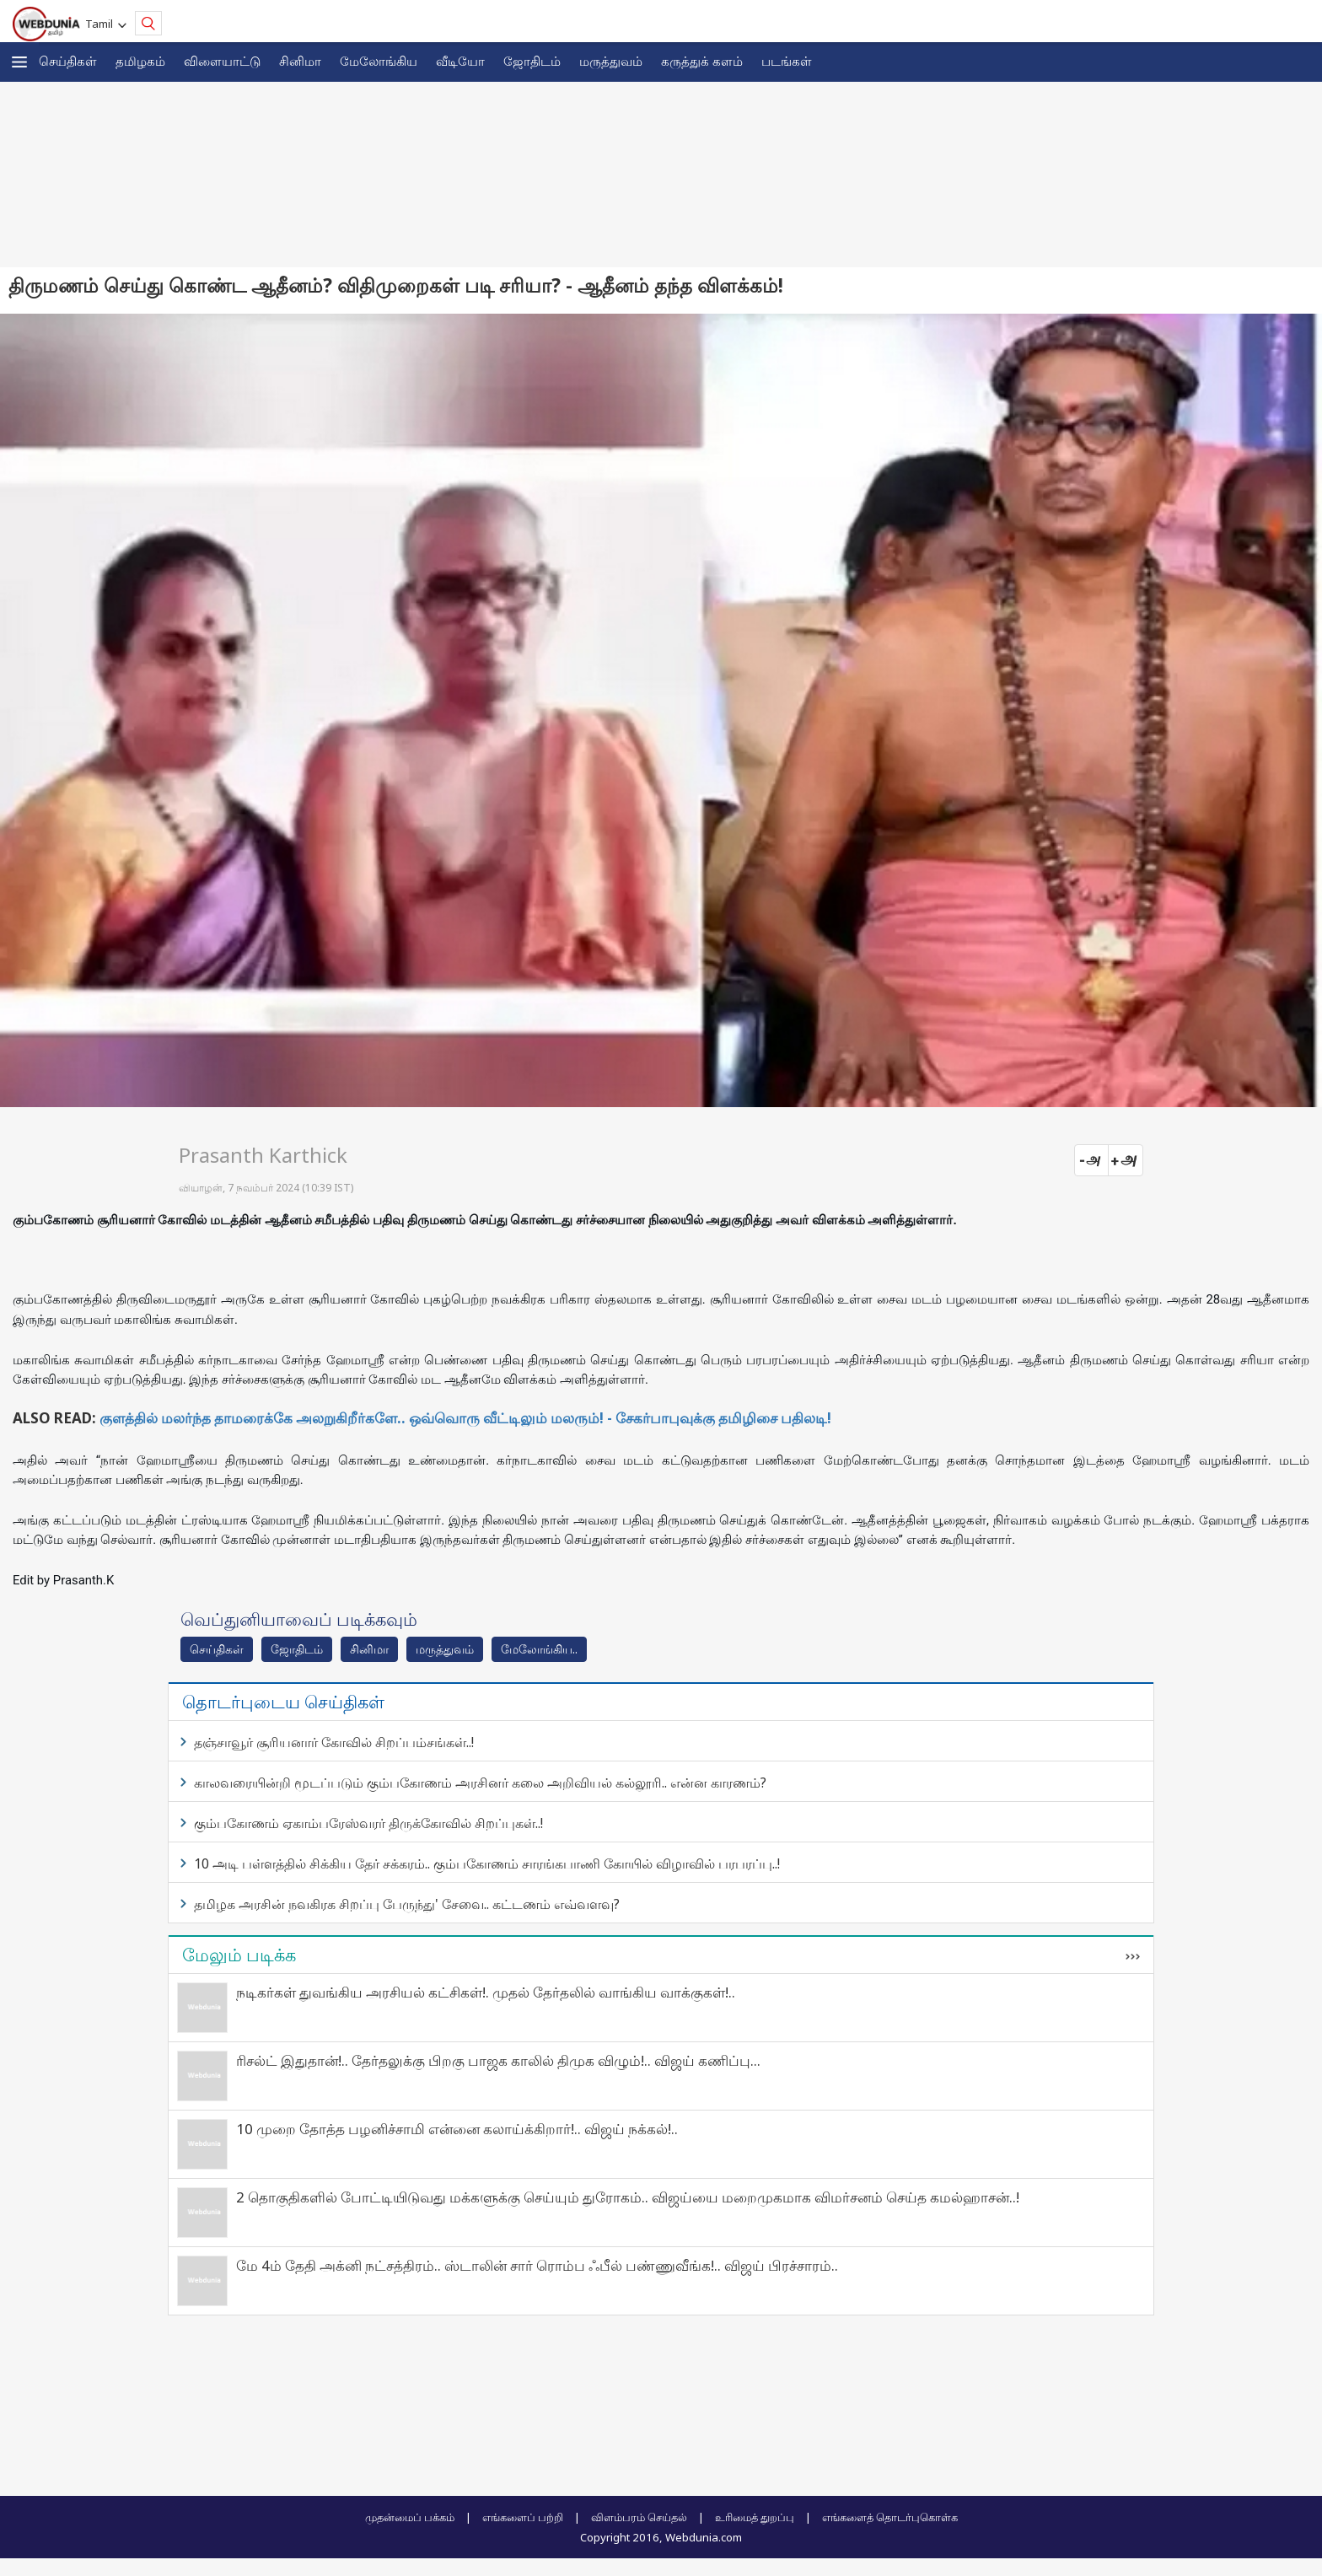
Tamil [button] (101, 23)
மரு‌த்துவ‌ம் (445, 1649)
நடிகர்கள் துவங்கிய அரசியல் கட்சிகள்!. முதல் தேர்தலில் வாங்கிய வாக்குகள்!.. (485, 1992)
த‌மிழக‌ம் (140, 60)
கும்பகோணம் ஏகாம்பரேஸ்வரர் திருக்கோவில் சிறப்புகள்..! (368, 1823)
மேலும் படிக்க (239, 1954)
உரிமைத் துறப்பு (754, 2517)
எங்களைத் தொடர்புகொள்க (890, 2517)
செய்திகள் (68, 60)
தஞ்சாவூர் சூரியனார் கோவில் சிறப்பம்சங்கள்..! (334, 1742)
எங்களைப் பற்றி (522, 2517)
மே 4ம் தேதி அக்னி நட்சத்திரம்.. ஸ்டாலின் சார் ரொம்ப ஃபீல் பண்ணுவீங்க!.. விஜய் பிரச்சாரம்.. (537, 2265)
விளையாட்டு (222, 60)
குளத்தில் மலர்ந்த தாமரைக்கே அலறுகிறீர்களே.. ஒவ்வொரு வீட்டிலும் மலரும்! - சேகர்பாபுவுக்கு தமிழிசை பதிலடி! (465, 1418)
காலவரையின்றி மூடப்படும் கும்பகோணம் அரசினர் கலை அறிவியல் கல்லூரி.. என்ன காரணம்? (480, 1782)
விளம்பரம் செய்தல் (639, 2517)
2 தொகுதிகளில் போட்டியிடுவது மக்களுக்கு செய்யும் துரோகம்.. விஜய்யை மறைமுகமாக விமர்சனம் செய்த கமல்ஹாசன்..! (627, 2197)
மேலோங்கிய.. (539, 1649)
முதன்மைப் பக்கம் (409, 2517)
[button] (19, 62)
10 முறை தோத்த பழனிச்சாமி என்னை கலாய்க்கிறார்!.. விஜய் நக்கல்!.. (457, 2128)
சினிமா (300, 60)
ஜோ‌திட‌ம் (532, 60)
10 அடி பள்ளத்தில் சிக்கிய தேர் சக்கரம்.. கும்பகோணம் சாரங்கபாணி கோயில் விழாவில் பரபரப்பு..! (487, 1863)
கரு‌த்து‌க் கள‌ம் (702, 60)
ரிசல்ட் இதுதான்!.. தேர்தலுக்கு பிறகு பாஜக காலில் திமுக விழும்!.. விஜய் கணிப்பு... (498, 2060)
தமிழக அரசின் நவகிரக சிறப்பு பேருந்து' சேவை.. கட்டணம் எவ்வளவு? (407, 1904)
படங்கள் (786, 60)
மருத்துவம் (610, 60)
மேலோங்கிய (378, 60)
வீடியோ (460, 60)
